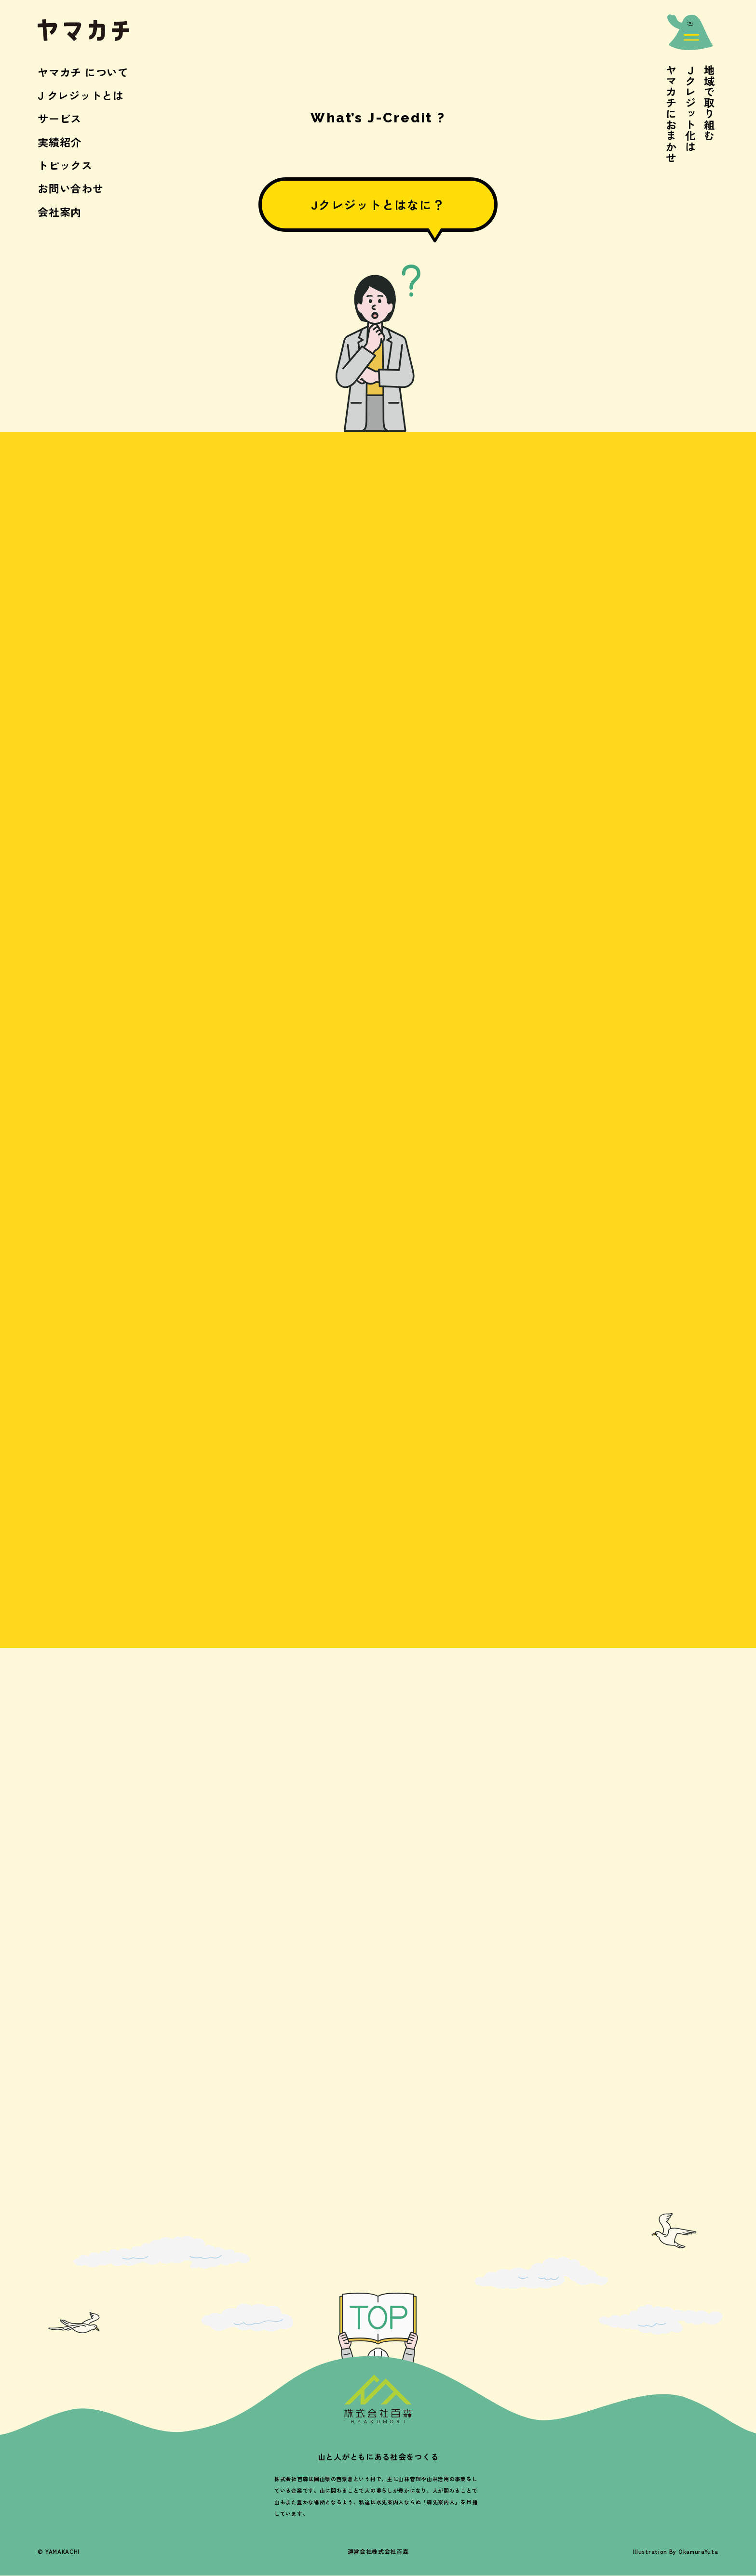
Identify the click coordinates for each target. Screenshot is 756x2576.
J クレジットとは (80, 95)
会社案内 (59, 211)
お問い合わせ (70, 188)
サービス (59, 118)
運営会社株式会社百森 (378, 2551)
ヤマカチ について (83, 72)
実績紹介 (59, 141)
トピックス (65, 165)
